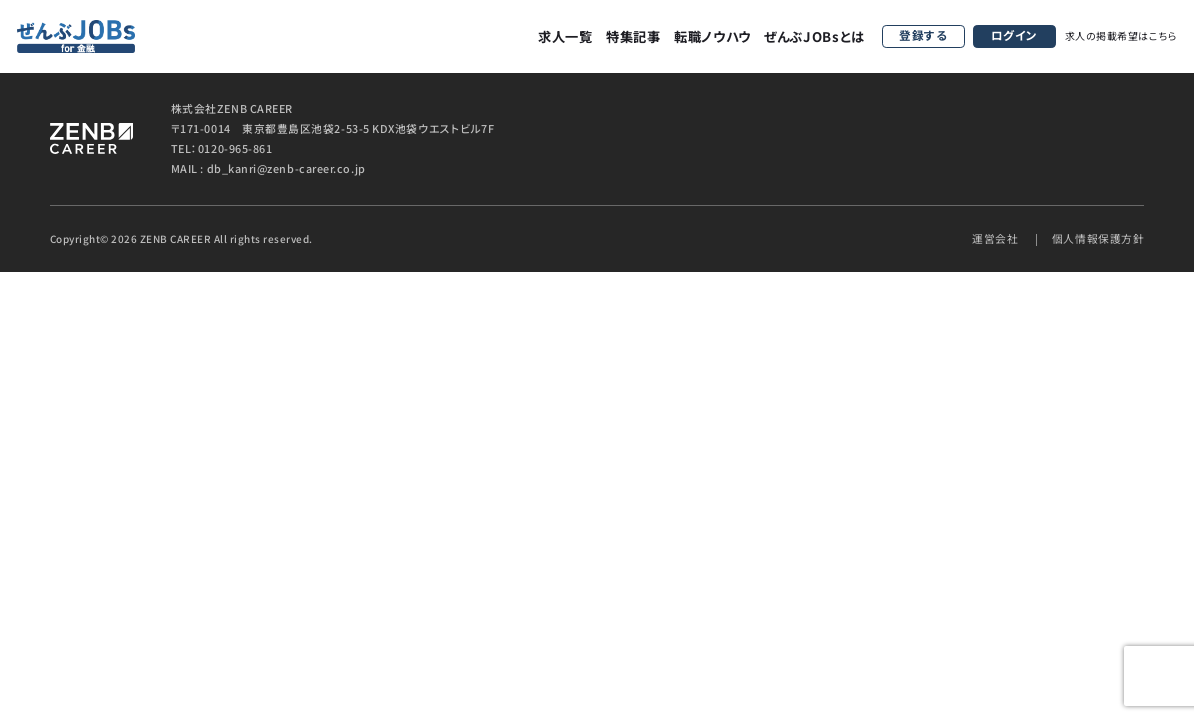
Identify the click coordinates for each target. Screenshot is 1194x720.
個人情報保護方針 (1098, 238)
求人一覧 (565, 36)
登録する (923, 35)
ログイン (1014, 35)
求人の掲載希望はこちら (1121, 35)
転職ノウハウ (712, 36)
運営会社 (995, 238)
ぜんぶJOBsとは (814, 36)
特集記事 (633, 36)
